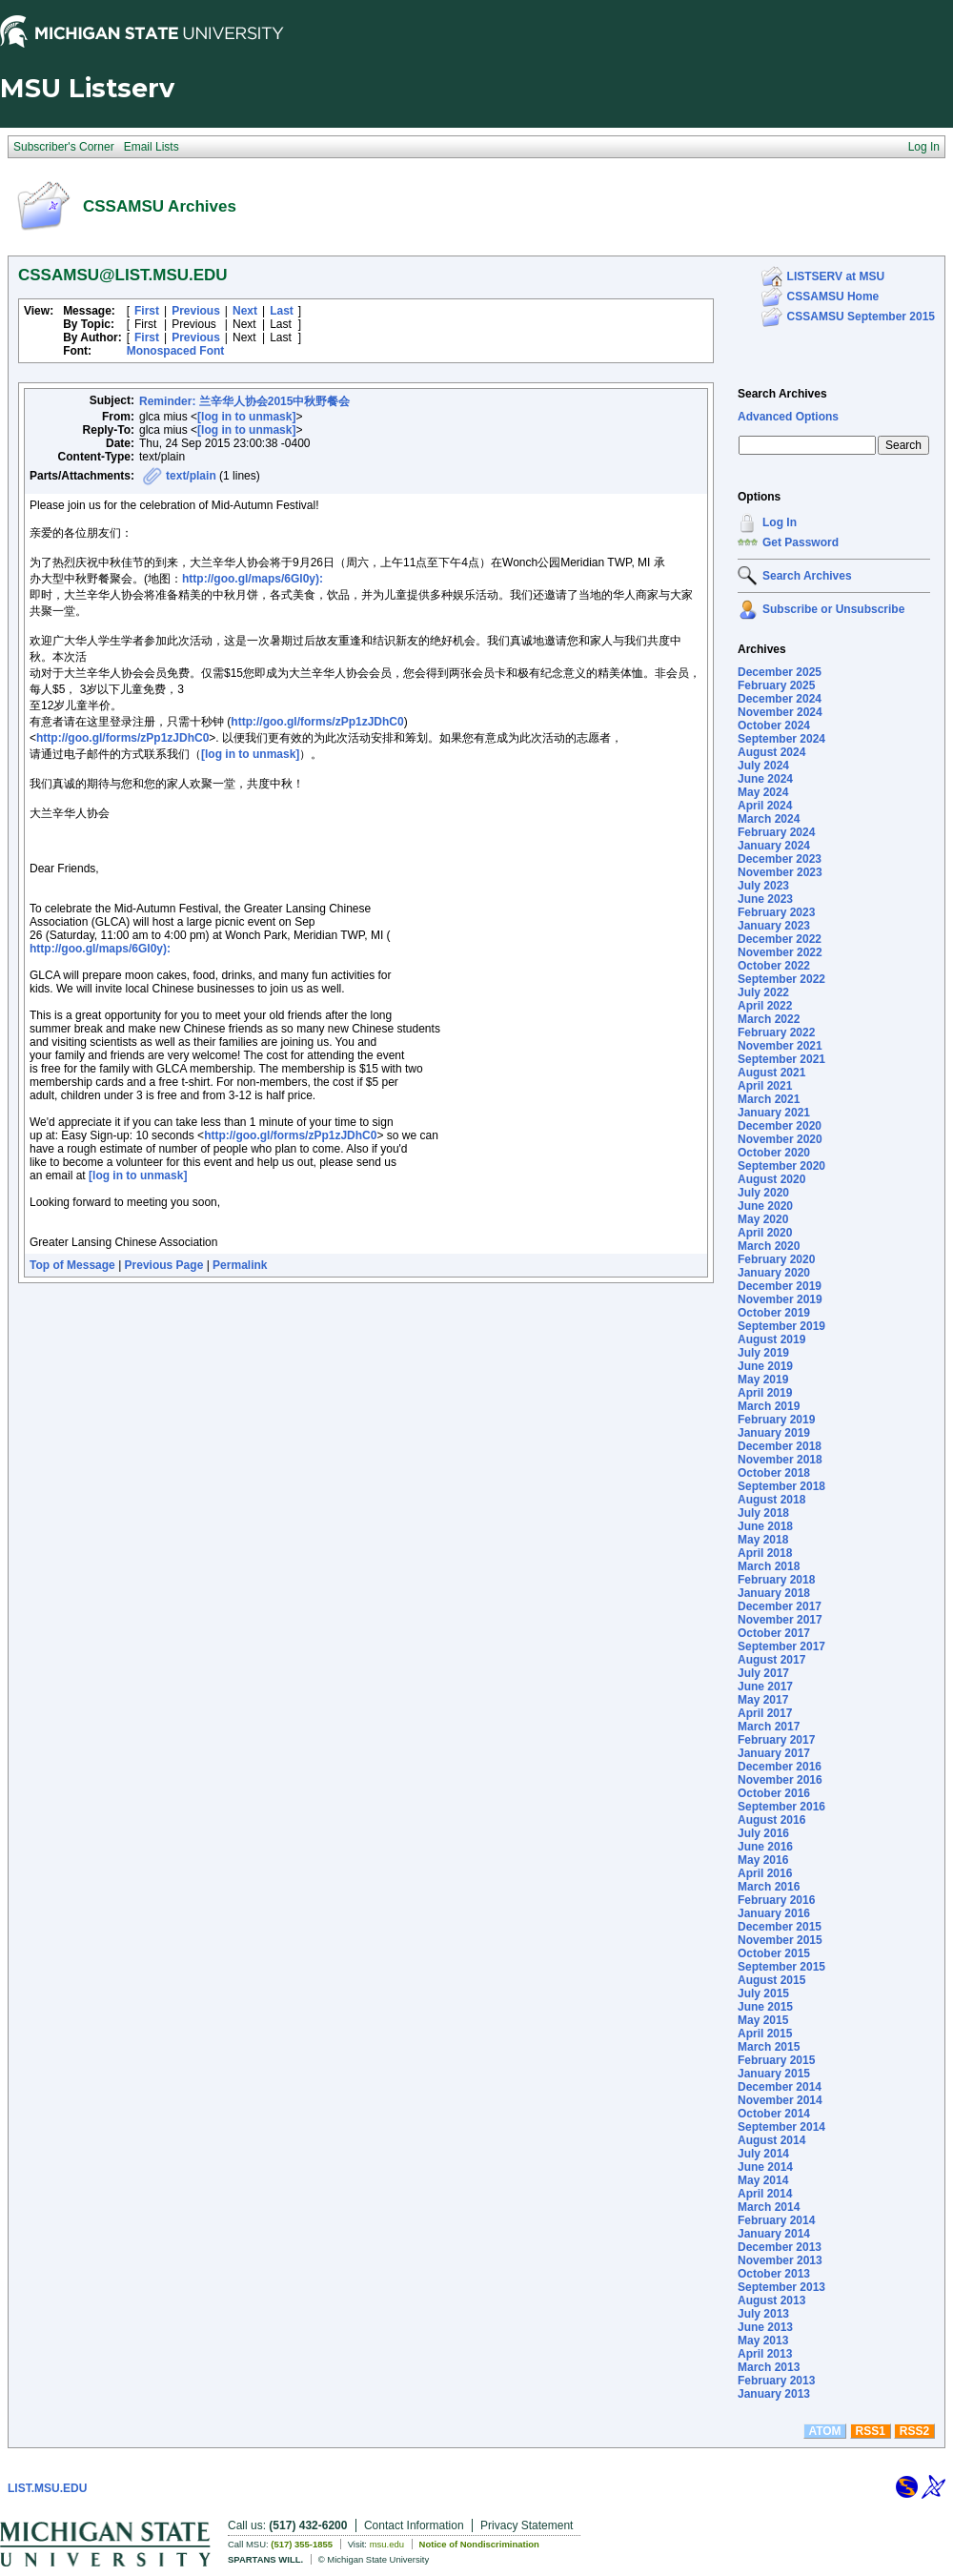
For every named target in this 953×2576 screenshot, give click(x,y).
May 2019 (763, 1379)
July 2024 (763, 765)
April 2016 (765, 1873)
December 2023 (779, 859)
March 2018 (769, 1566)
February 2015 (776, 2060)
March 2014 (769, 2207)
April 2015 (765, 2033)
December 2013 (779, 2247)
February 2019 (776, 1419)
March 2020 (769, 1246)
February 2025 (776, 685)
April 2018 (765, 1553)
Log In (779, 522)
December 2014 (779, 2087)
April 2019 (765, 1393)
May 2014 (763, 2180)
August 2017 (771, 1659)
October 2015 (774, 1953)
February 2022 (776, 1032)
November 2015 (780, 1940)
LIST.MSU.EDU (47, 2488)
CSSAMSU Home (833, 296)
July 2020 (763, 1192)
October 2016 (774, 1793)
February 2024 (776, 832)
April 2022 (765, 1005)
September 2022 (781, 979)
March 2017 (769, 1726)
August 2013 (771, 2300)
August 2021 (771, 1072)
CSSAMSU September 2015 (861, 316)
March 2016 (769, 1886)
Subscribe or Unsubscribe (833, 609)
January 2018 (774, 1593)
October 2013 (774, 2273)
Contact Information (414, 2525)
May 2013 (763, 2340)
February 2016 (776, 1900)
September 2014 (781, 2127)
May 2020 (763, 1219)
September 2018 (781, 1486)
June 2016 (765, 1846)
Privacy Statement (526, 2525)
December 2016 (779, 1766)
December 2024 (779, 698)
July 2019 (763, 1353)
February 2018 (776, 1579)
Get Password (800, 542)
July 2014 (763, 2153)
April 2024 (765, 805)
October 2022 (774, 965)
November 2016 (780, 1780)
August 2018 (771, 1499)
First (146, 310)
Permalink (240, 1265)
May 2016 (763, 1860)
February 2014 (776, 2220)
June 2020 (765, 1206)
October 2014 (774, 2113)
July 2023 (763, 885)
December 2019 (779, 1286)
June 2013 (765, 2327)
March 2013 (769, 2367)
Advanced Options (788, 416)
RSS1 (870, 2431)
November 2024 (780, 712)
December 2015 (779, 1926)
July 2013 (763, 2313)
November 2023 (780, 872)
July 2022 (763, 992)
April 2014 (765, 2193)
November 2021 (780, 1046)
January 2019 (774, 1433)
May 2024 (763, 792)
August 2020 (771, 1179)
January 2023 (774, 925)
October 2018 (774, 1473)
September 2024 (781, 739)
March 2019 (769, 1406)
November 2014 (780, 2100)
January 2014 (774, 2233)
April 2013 (765, 2354)
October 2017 (774, 1633)
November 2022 (780, 952)
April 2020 (765, 1232)
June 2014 (765, 2167)
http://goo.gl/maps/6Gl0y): (252, 578)
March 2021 (769, 1099)
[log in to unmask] (246, 416)
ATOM (824, 2431)
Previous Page (164, 1265)
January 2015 (774, 2073)
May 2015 (763, 2020)
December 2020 (779, 1126)
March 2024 (769, 819)
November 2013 (780, 2260)
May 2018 (763, 1539)
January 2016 (774, 1913)
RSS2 (914, 2431)
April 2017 (765, 1713)
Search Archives (782, 393)
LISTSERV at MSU (835, 276)
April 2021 (765, 1086)
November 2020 (780, 1139)
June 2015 (765, 2007)
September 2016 (781, 1806)
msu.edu (387, 2544)
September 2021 (781, 1059)
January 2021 (774, 1112)
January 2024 (774, 845)
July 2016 (763, 1833)
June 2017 (765, 1686)
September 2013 (781, 2287)
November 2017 (780, 1619)
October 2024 (774, 725)
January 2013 (774, 2394)
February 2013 (776, 2380)
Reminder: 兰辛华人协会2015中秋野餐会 (244, 401)
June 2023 (765, 899)
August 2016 (771, 1820)
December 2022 (779, 939)
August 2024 (771, 752)
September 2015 (781, 1966)
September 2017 (781, 1646)
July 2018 (763, 1513)
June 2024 (765, 779)
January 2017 (774, 1753)
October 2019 (774, 1312)
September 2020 (781, 1166)
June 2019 (765, 1366)
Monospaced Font (176, 351)
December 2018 (779, 1446)
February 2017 (776, 1740)
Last (282, 310)
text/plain (191, 475)
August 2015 (771, 1980)
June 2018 (765, 1526)
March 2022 (769, 1019)
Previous (196, 310)
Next (245, 310)
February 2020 (776, 1259)
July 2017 (763, 1673)
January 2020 (774, 1272)
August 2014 (771, 2140)
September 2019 (781, 1326)
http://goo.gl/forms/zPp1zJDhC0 (317, 721)
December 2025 (779, 672)
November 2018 (780, 1459)
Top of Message (72, 1265)
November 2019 (780, 1299)
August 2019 (771, 1339)
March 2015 (769, 2047)
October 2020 (774, 1152)
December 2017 (779, 1606)
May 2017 (763, 1700)
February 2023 (776, 912)
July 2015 (763, 1993)
